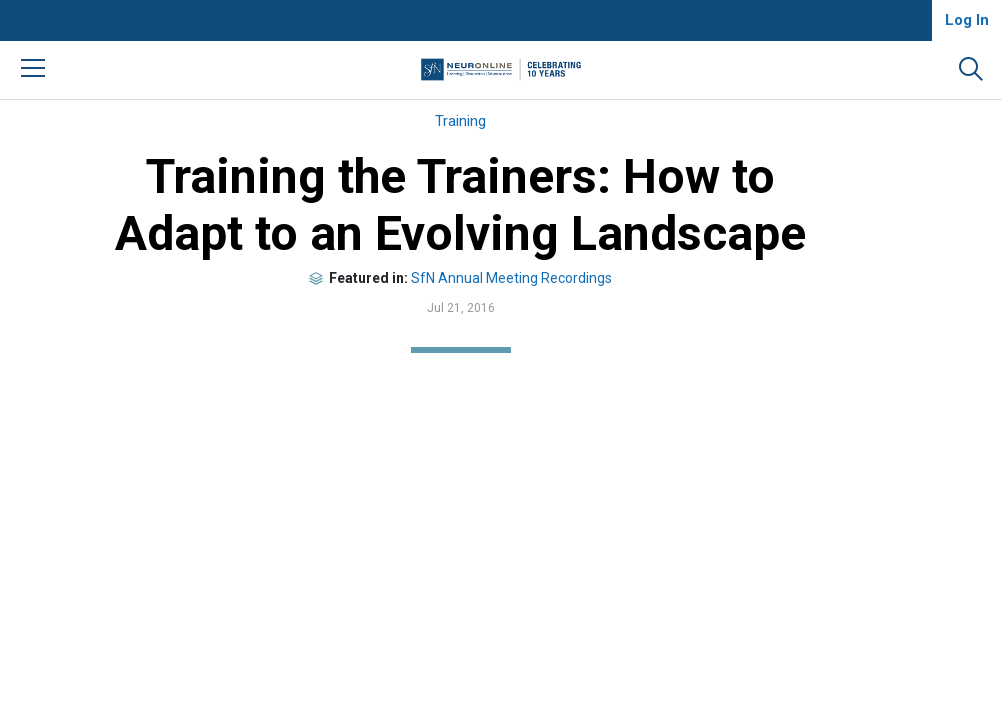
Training (460, 121)
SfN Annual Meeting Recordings (511, 278)
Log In (967, 20)
